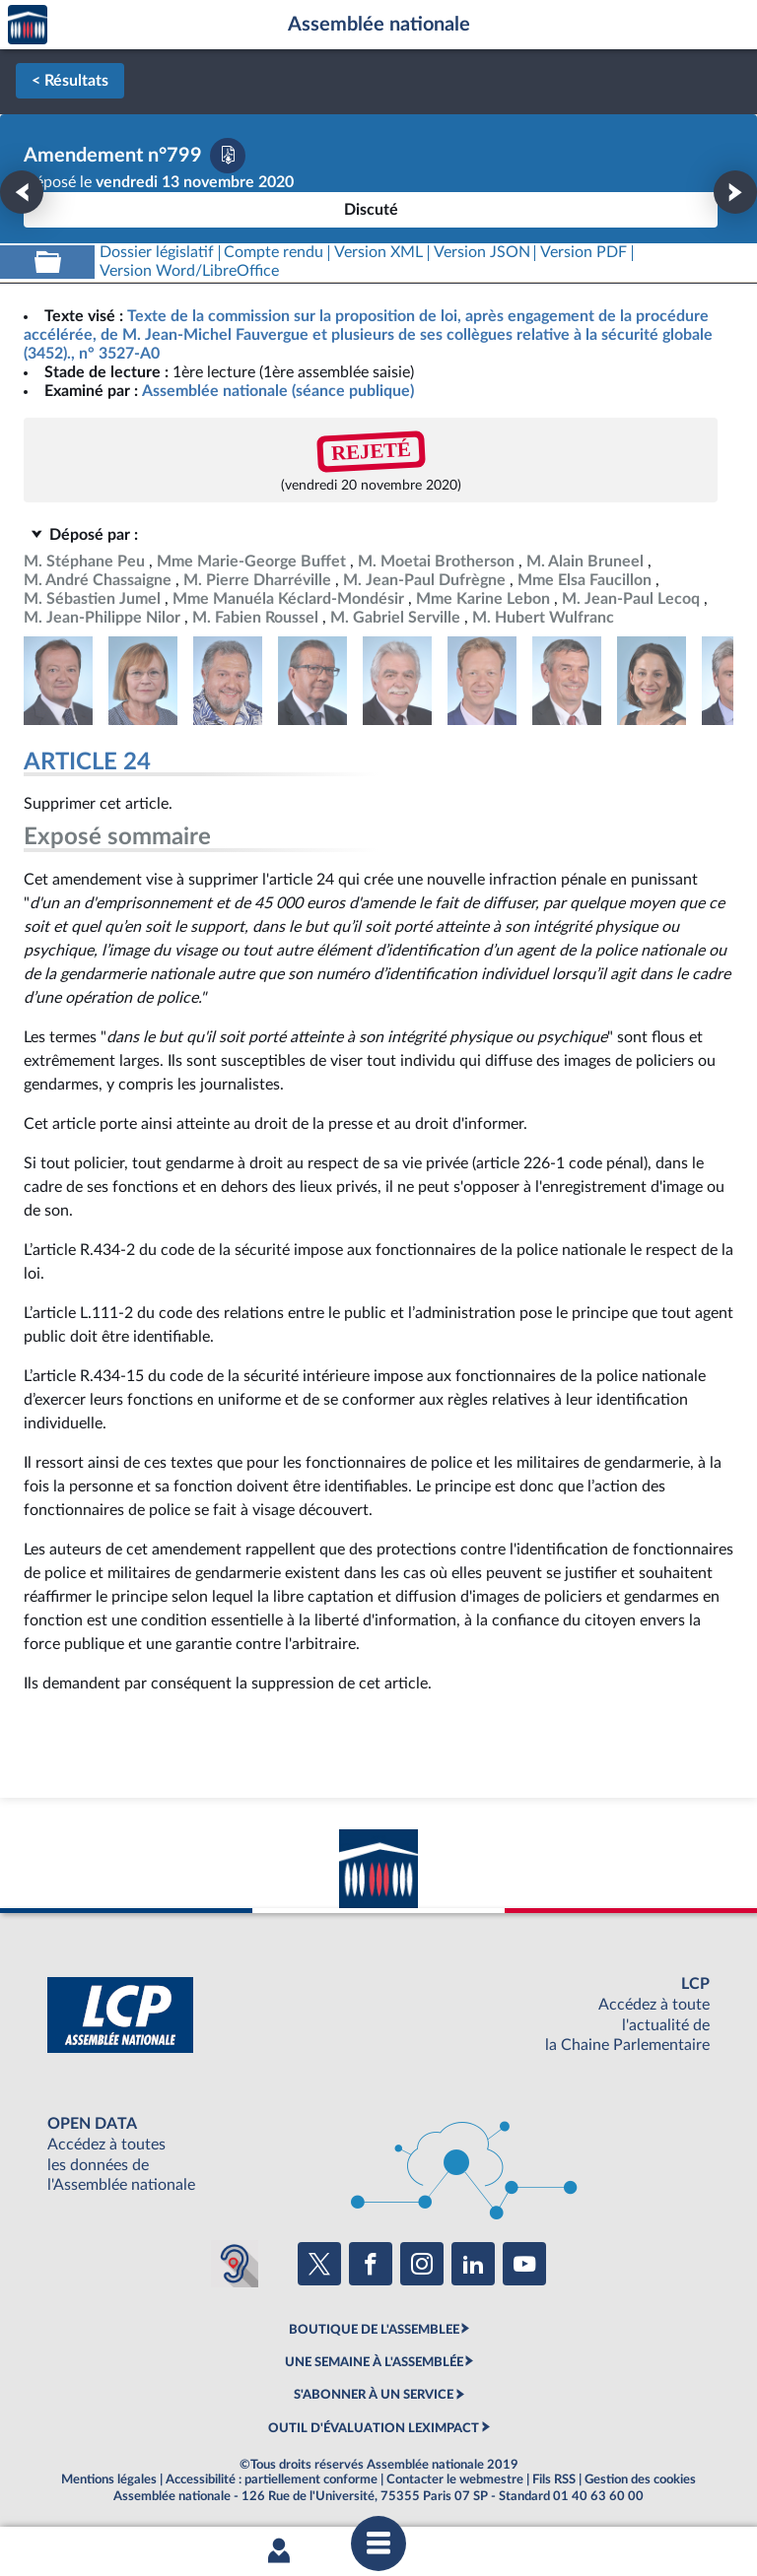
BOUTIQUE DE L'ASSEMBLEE (374, 2330)
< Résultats (70, 81)
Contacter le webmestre (454, 2479)
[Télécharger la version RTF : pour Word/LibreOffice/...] (189, 271)
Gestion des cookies (640, 2479)
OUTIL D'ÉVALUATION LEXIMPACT (373, 2428)
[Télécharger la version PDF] (227, 155)
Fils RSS (554, 2479)
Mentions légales (109, 2479)
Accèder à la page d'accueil (27, 25)
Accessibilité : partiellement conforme (272, 2479)
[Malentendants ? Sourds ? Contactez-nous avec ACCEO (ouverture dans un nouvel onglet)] (234, 2263)
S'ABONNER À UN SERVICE (373, 2395)
